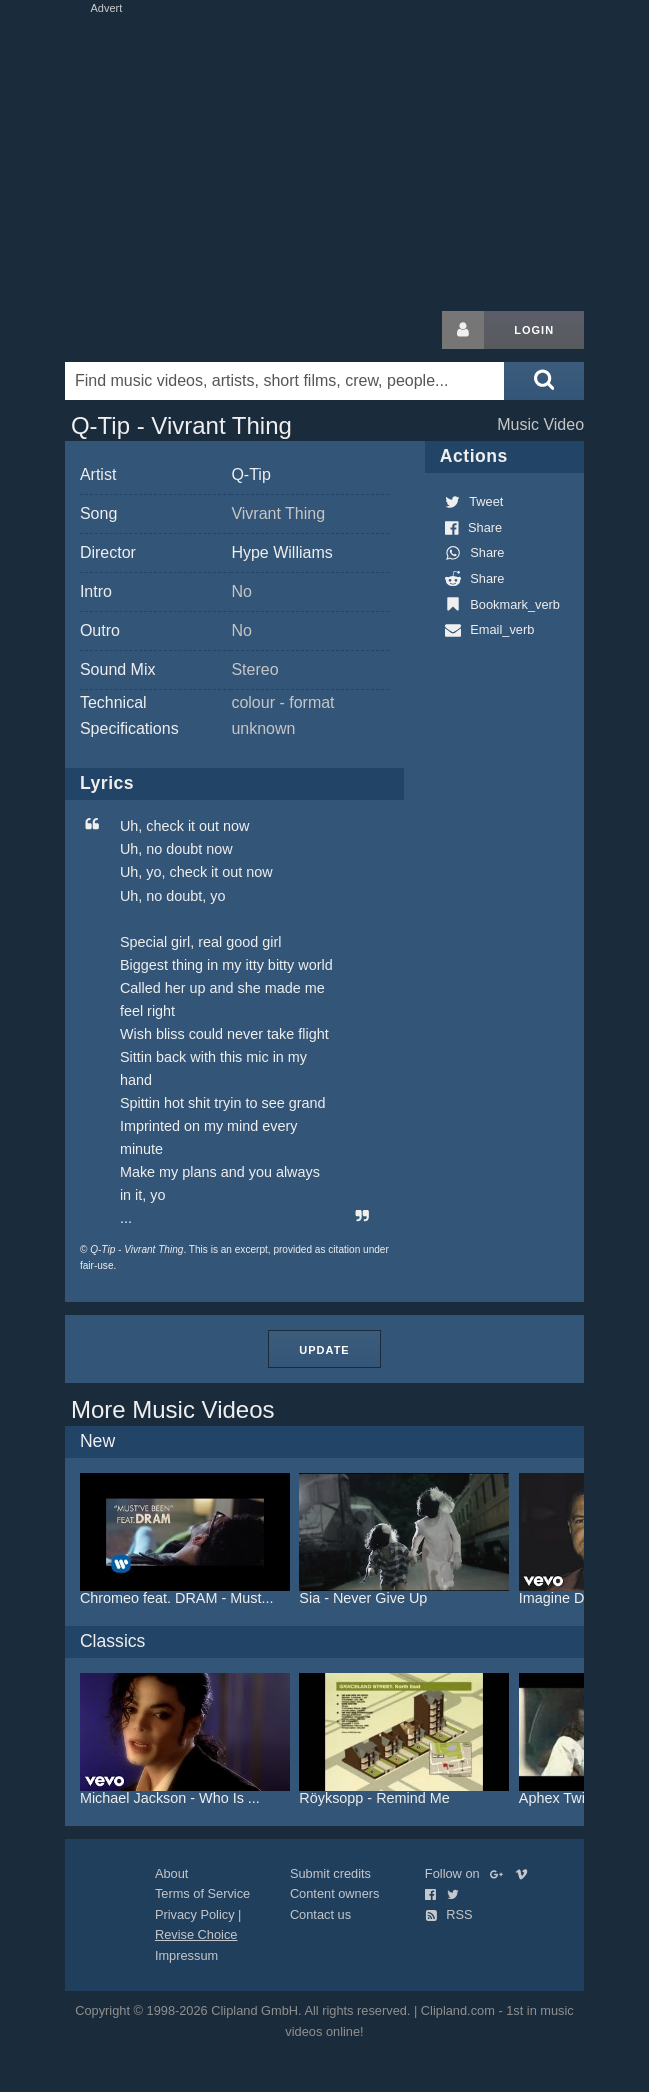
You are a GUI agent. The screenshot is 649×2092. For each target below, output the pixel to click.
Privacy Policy (195, 1914)
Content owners (335, 1893)
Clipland (170, 330)
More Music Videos (173, 1409)
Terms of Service (202, 1893)
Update (324, 1350)
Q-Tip (250, 474)
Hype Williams (281, 552)
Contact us (320, 1914)
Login (534, 330)
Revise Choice (196, 1934)
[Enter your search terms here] (284, 381)
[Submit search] (544, 381)
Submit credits (330, 1873)
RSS (449, 1914)
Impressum (186, 1955)
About (171, 1873)
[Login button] (463, 330)
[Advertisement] (325, 158)
